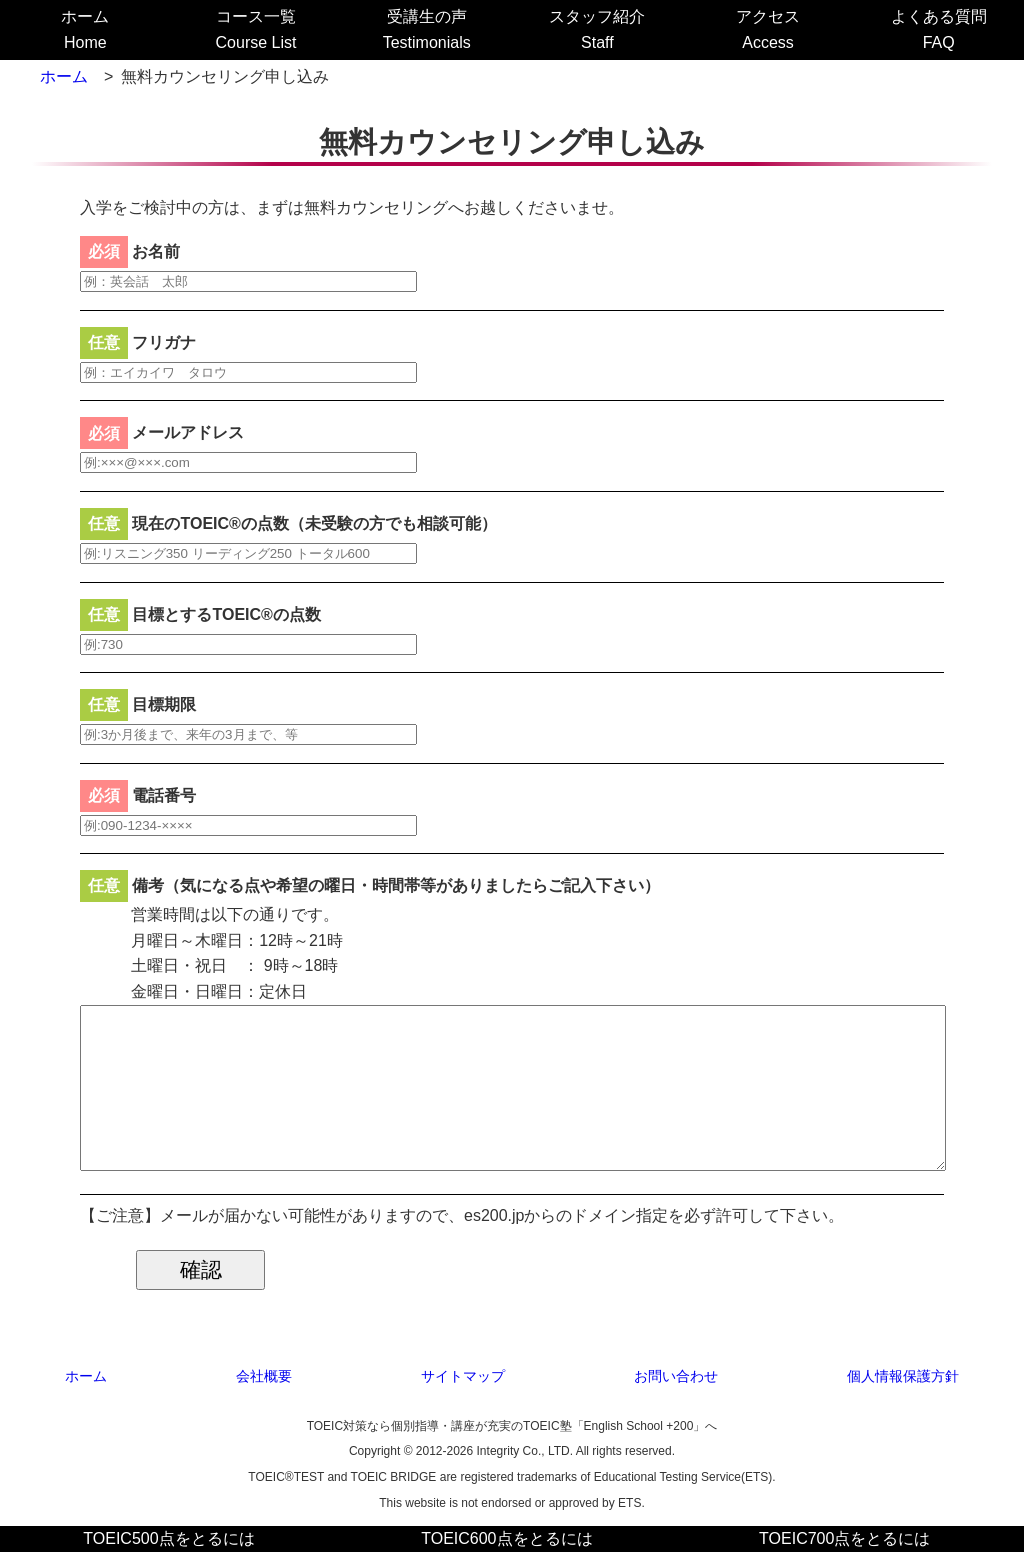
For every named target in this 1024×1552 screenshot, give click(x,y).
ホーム (85, 29)
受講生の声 (427, 29)
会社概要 (264, 1376)
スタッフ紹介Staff (597, 29)
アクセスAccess (768, 29)
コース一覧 (256, 29)
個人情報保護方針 (903, 1376)
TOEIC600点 (506, 1538)
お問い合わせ (676, 1376)
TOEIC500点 (168, 1538)
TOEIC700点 (844, 1538)
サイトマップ (463, 1376)
